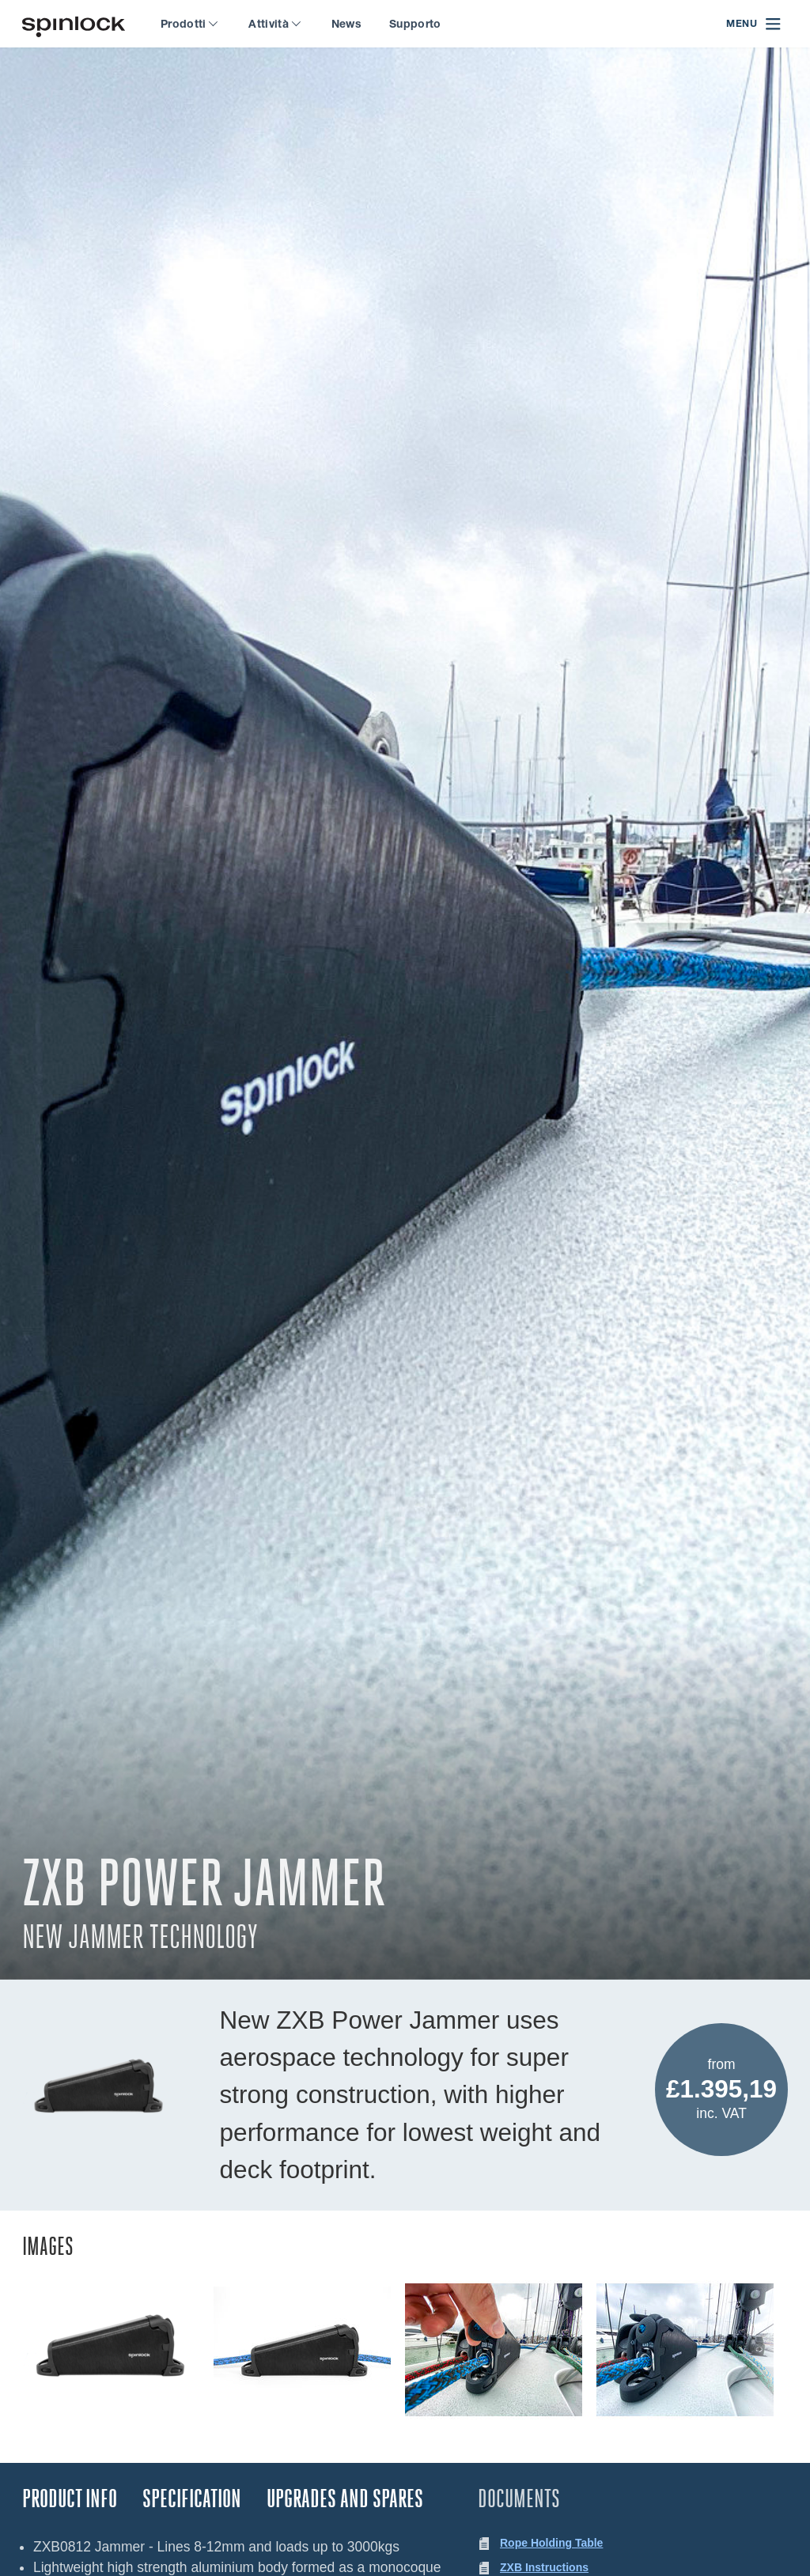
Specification (191, 2499)
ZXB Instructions (544, 2567)
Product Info (69, 2499)
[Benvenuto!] (73, 24)
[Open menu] (754, 24)
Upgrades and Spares (345, 2499)
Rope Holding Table (551, 2542)
